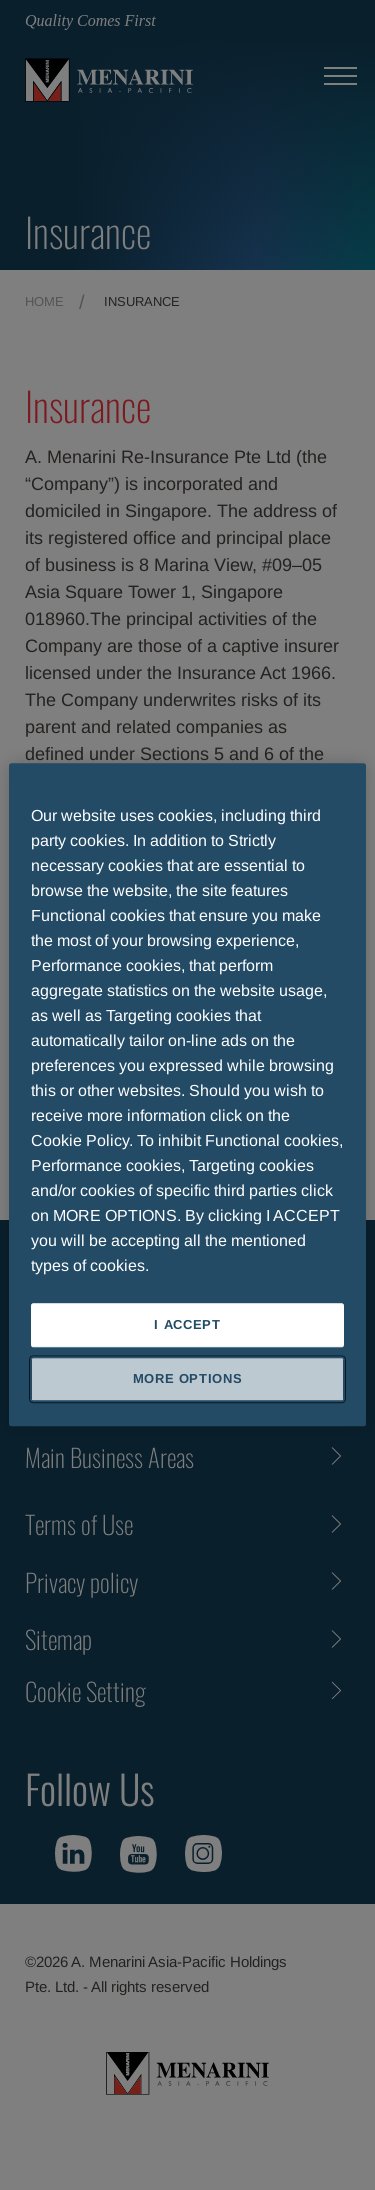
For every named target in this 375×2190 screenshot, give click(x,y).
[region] (187, 1094)
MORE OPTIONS (188, 1379)
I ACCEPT (187, 1324)
